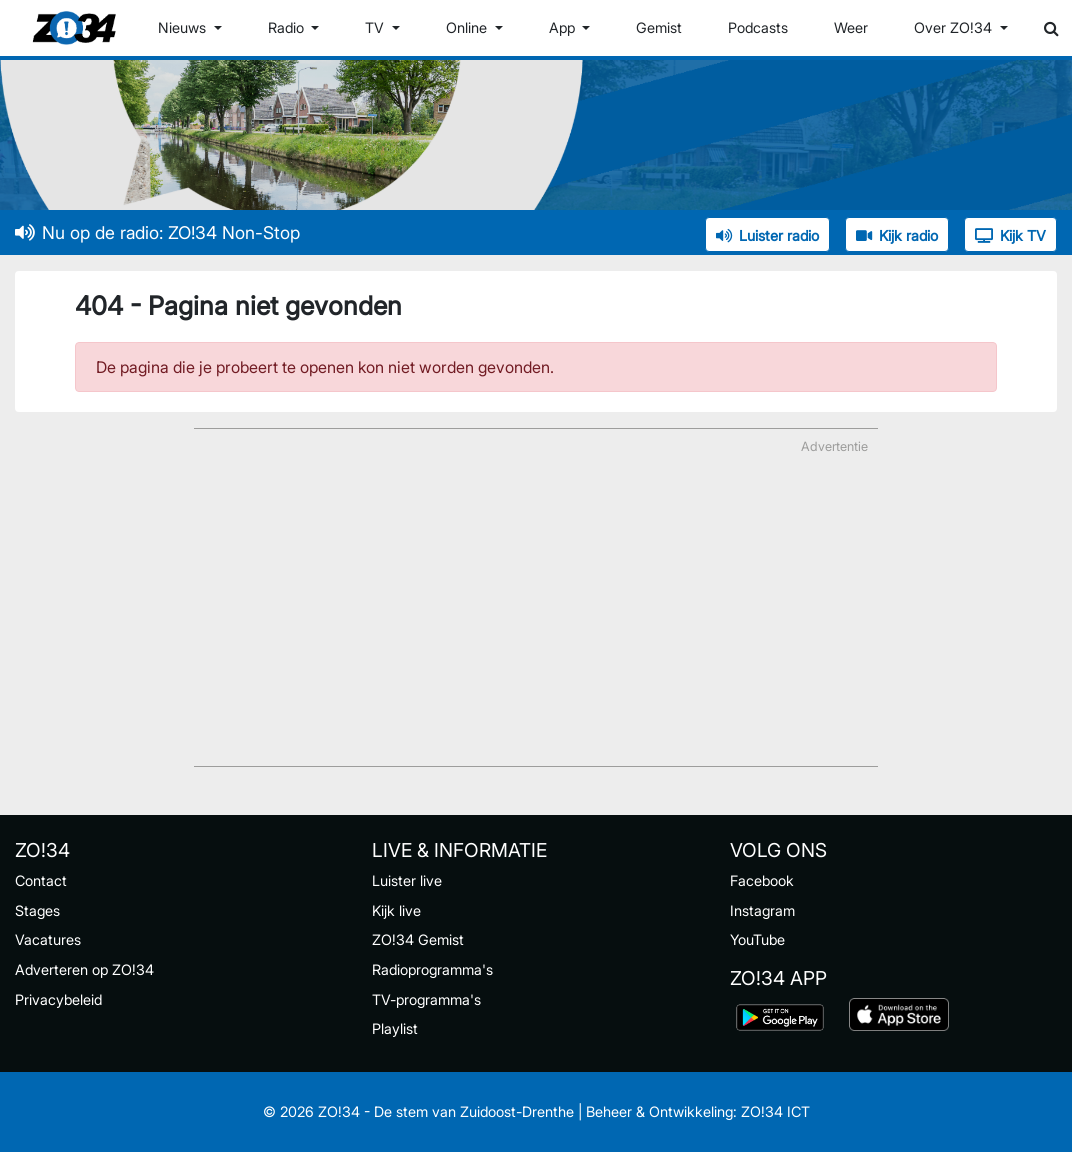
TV (376, 27)
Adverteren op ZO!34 (84, 969)
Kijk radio (897, 235)
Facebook (762, 880)
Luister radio (767, 235)
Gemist (659, 27)
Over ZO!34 (955, 27)
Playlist (395, 1028)
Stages (37, 910)
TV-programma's (426, 999)
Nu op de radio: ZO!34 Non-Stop (157, 232)
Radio (288, 27)
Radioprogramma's (432, 969)
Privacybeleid (58, 999)
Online (468, 27)
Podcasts (758, 27)
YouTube (757, 939)
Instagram (762, 910)
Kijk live (396, 910)
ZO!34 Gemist (418, 939)
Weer (851, 27)
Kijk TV (1010, 235)
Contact (41, 880)
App (564, 27)
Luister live (407, 880)
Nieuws (184, 27)
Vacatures (48, 939)
